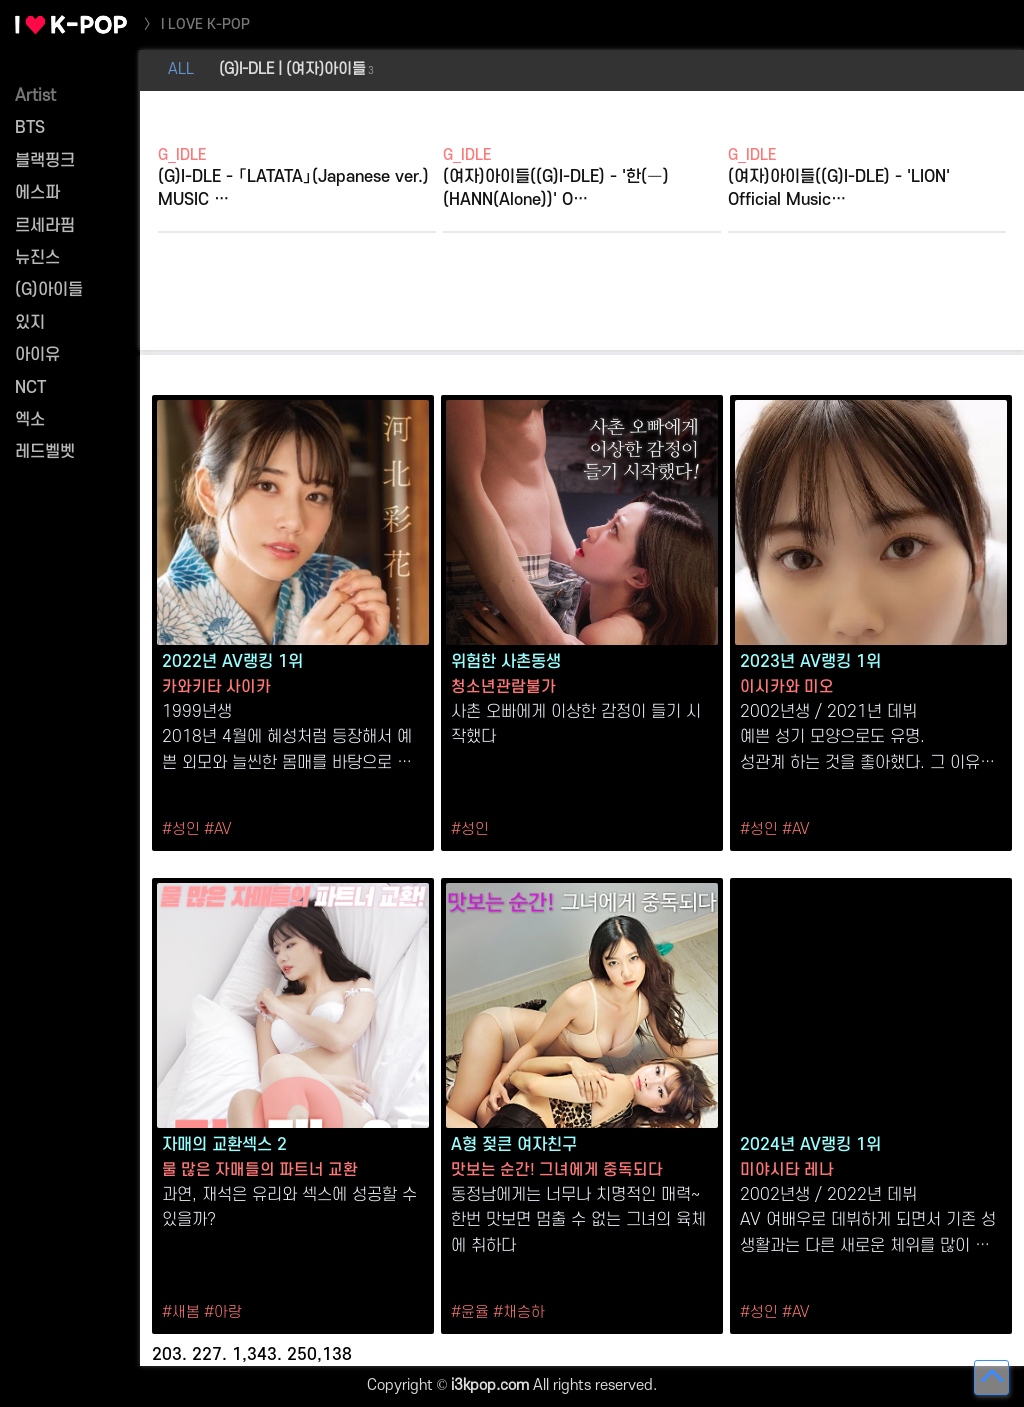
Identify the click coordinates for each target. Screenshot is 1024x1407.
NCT (30, 388)
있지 (30, 323)
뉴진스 (37, 258)
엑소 (30, 420)
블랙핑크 (45, 161)
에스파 (37, 193)
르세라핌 (45, 226)
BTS (30, 128)
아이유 (37, 355)
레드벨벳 (45, 452)
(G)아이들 (49, 290)
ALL (181, 69)
